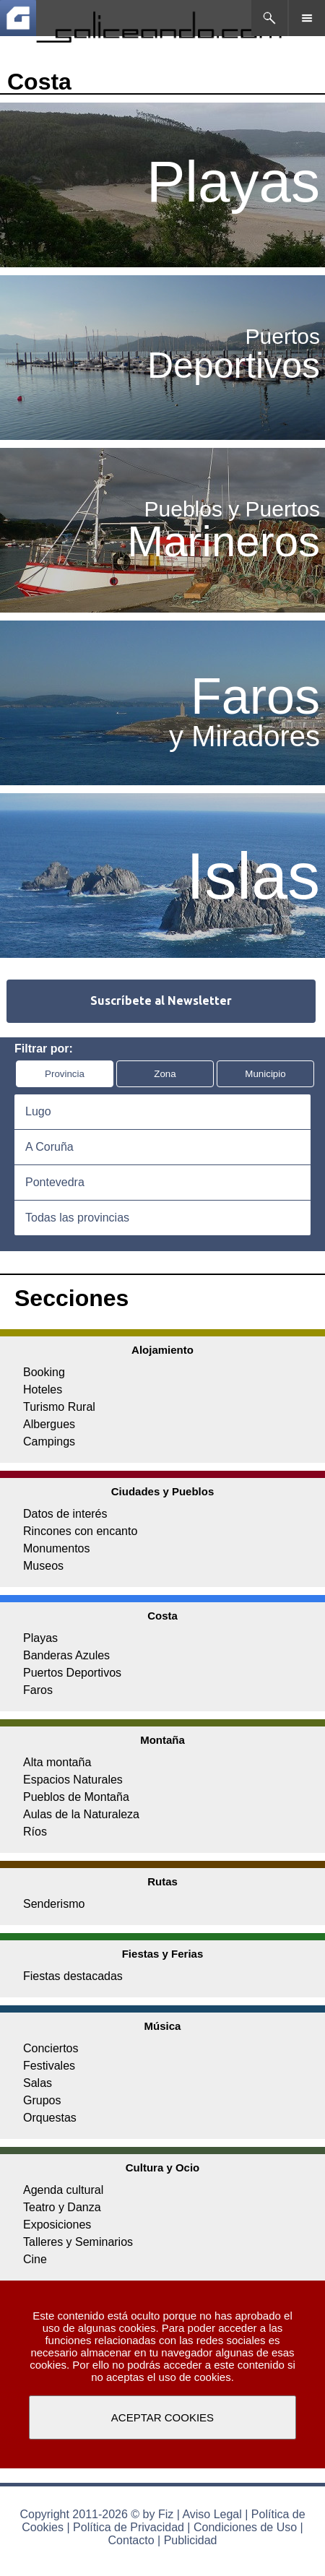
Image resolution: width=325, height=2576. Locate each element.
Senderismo (53, 1904)
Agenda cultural (63, 2190)
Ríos (35, 1831)
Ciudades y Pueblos (162, 1491)
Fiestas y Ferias (163, 1954)
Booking (44, 1372)
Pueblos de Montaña (76, 1797)
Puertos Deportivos (72, 1673)
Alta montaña (57, 1762)
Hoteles (42, 1389)
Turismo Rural (59, 1407)
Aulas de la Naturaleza (81, 1814)
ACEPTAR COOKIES (162, 2417)
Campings (49, 1441)
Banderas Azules (66, 1655)
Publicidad (190, 2540)
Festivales (49, 2065)
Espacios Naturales (73, 1779)
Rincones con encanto (80, 1531)
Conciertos (50, 2048)
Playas (40, 1638)
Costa (162, 1615)
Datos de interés (65, 1514)
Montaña (162, 1740)
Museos (43, 1566)
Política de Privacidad (128, 2527)
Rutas (162, 1881)
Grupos (42, 2100)
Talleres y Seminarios (78, 2242)
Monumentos (56, 1548)
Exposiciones (57, 2224)
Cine (35, 2259)
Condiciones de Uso (245, 2527)
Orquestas (50, 2118)
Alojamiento (162, 1350)
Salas (37, 2083)
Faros (38, 1690)
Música (162, 2026)
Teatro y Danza (62, 2207)
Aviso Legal (211, 2514)
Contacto (131, 2540)
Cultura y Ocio (163, 2167)
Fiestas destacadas (73, 1976)
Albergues (49, 1424)
